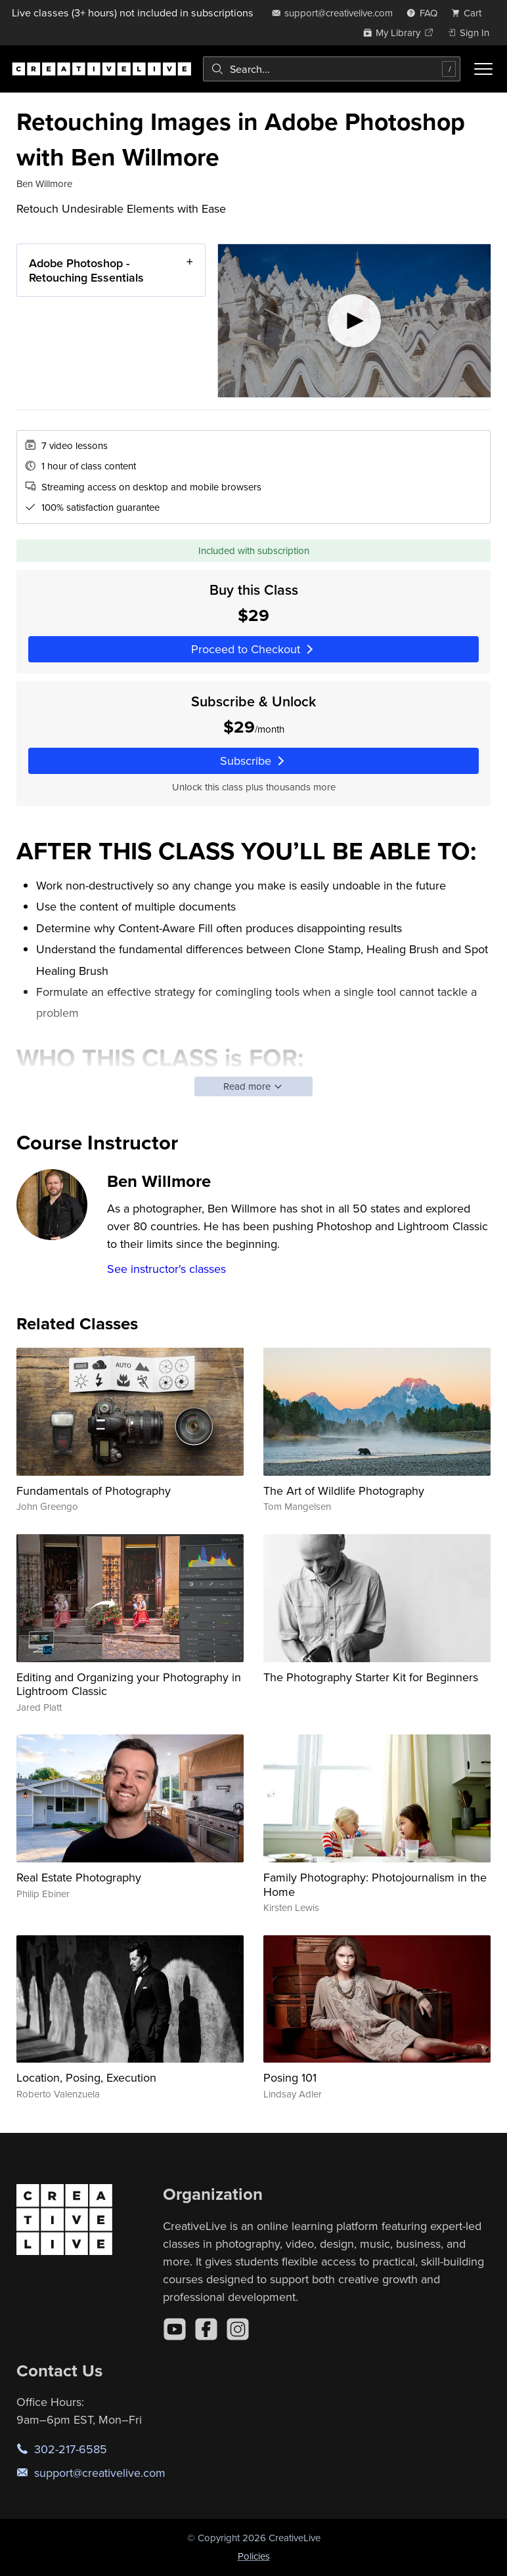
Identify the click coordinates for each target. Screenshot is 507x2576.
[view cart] (470, 13)
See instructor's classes (166, 1268)
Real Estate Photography (78, 1877)
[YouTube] (175, 2329)
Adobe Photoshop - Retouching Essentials (86, 270)
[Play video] (354, 320)
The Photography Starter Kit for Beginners (370, 1677)
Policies (254, 2556)
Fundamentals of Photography (93, 1490)
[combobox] (332, 69)
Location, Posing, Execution (86, 2077)
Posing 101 (290, 2077)
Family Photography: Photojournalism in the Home (375, 1884)
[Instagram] (238, 2329)
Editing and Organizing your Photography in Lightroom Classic (128, 1684)
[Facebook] (206, 2329)
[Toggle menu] (483, 69)
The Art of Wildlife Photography (343, 1490)
